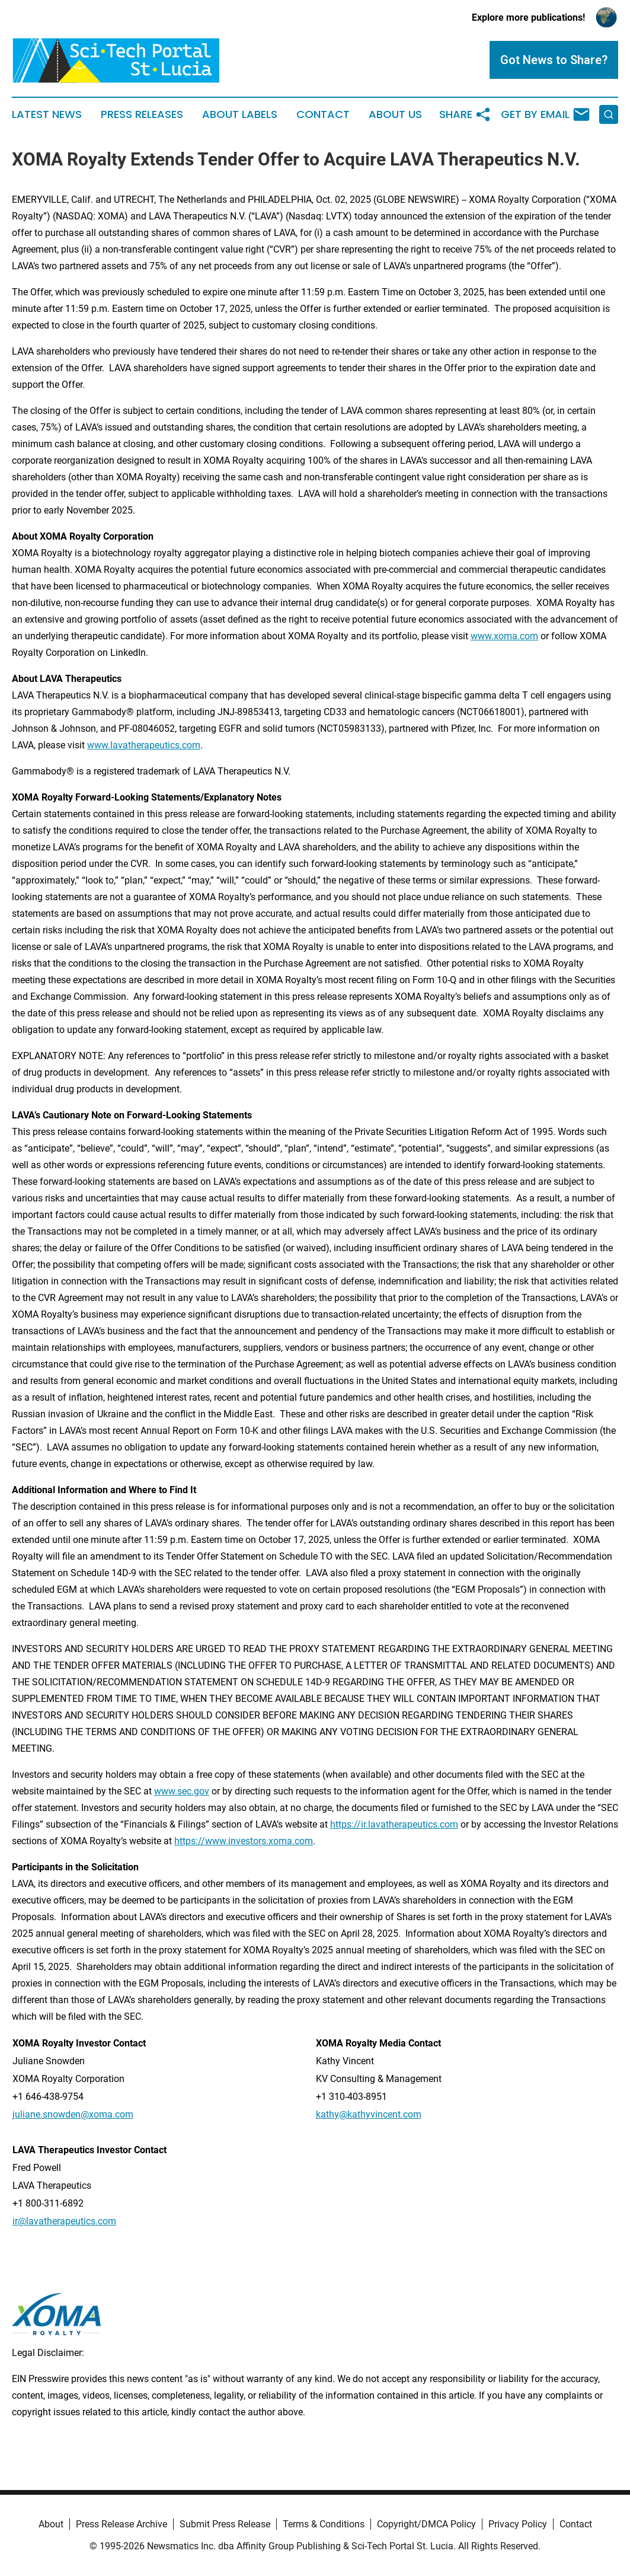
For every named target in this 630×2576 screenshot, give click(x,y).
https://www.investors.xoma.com (243, 1841)
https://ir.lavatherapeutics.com (394, 1824)
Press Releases (142, 114)
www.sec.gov (181, 1791)
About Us (395, 114)
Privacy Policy (517, 2524)
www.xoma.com (504, 636)
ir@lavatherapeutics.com (64, 2221)
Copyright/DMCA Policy (426, 2524)
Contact (323, 114)
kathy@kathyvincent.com (368, 2114)
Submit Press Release (225, 2524)
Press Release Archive (121, 2524)
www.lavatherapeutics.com (143, 745)
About (51, 2524)
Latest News (47, 114)
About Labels (239, 114)
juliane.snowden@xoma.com (72, 2114)
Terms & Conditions (323, 2524)
